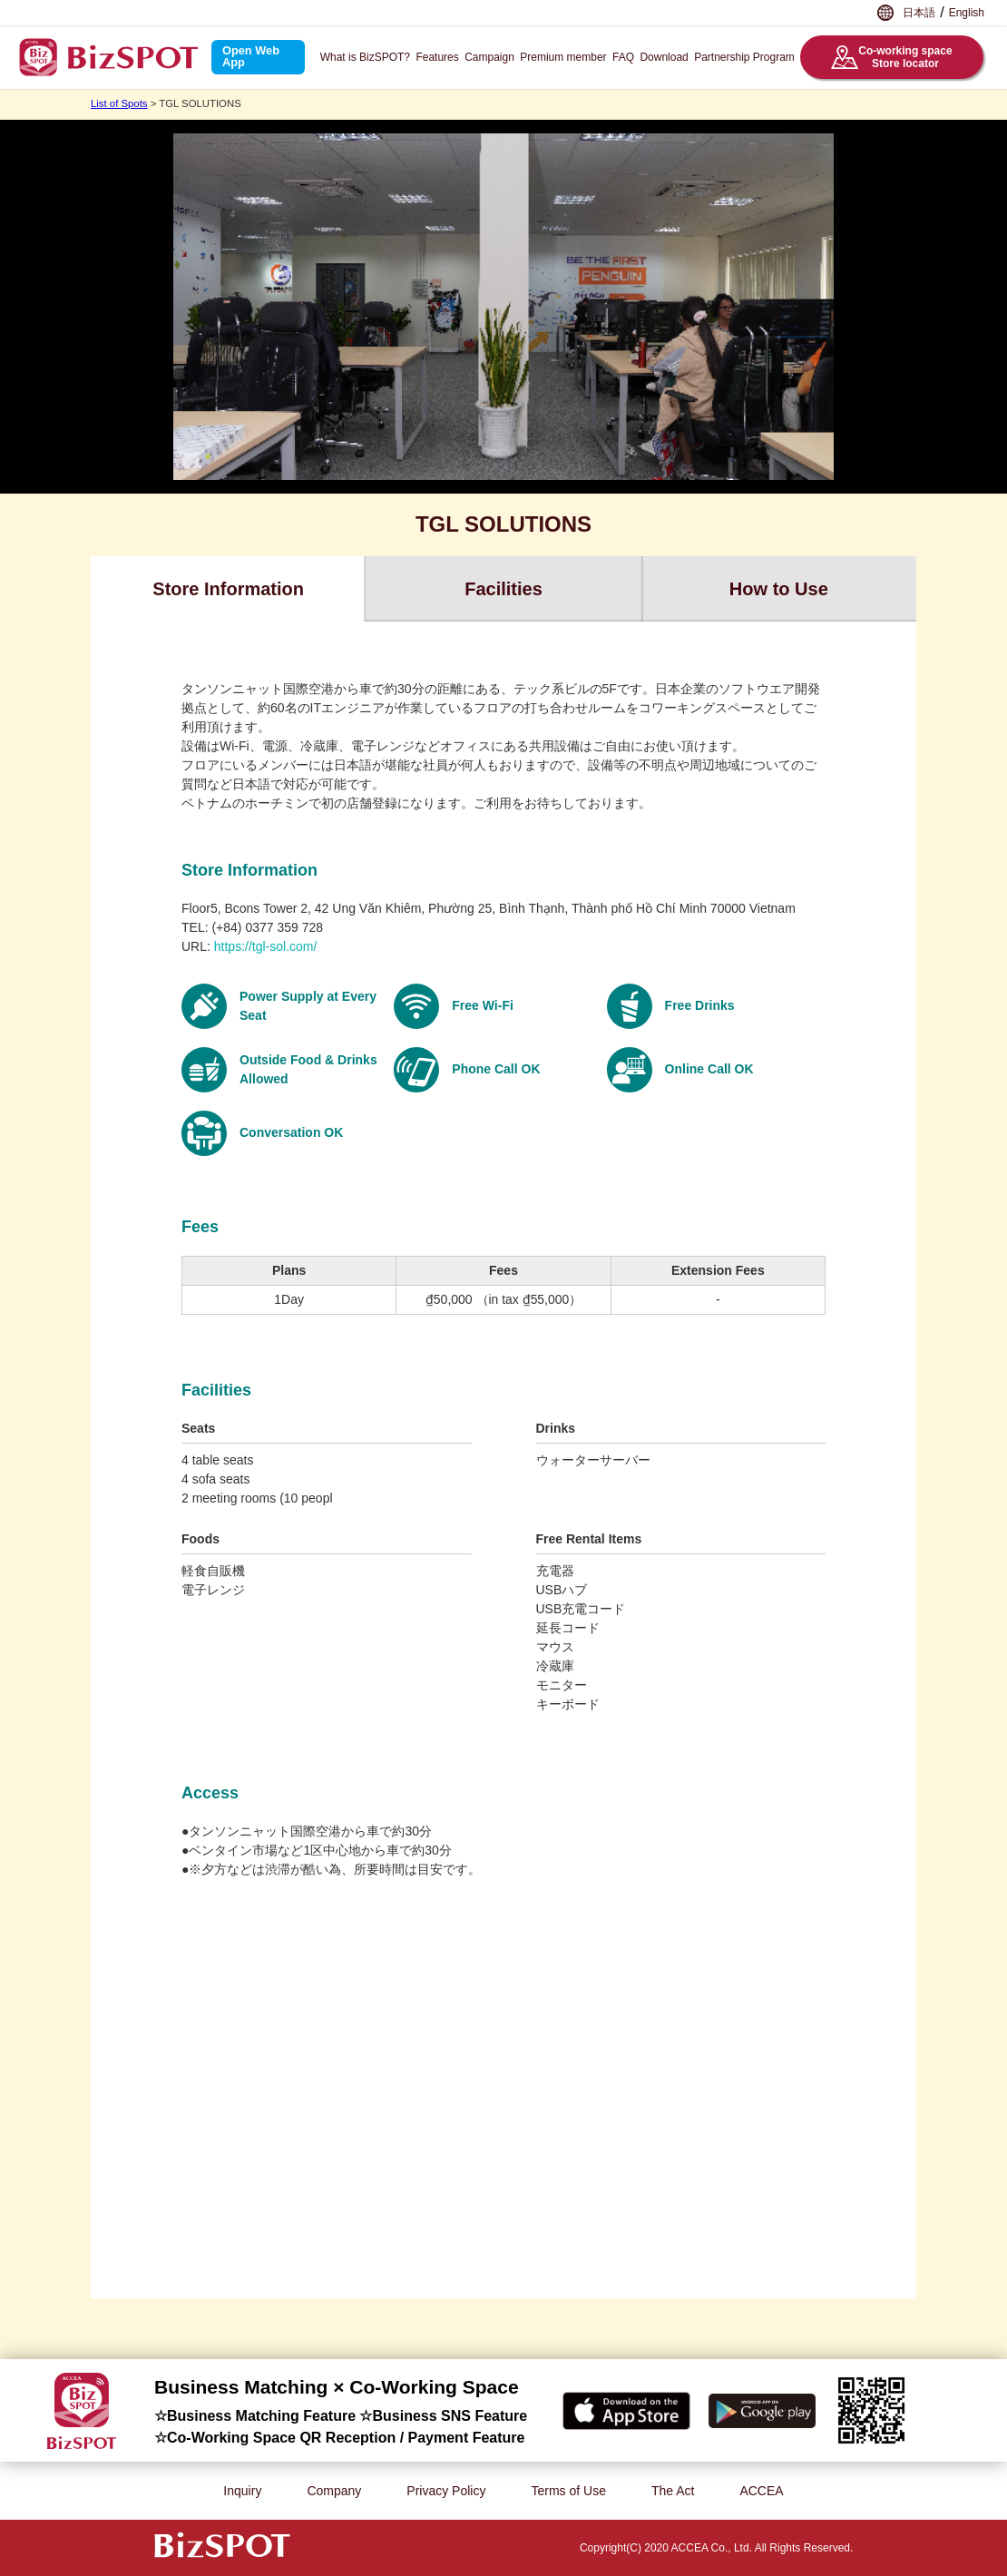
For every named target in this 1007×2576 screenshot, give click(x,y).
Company (334, 2490)
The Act (672, 2490)
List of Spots (119, 103)
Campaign (489, 57)
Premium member (563, 57)
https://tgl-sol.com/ (266, 946)
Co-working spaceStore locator (891, 57)
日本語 (919, 12)
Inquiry (242, 2490)
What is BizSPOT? (365, 57)
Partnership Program (744, 57)
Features (437, 57)
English (966, 12)
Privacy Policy (445, 2490)
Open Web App (250, 56)
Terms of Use (568, 2490)
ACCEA (761, 2490)
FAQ (623, 57)
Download (664, 57)
